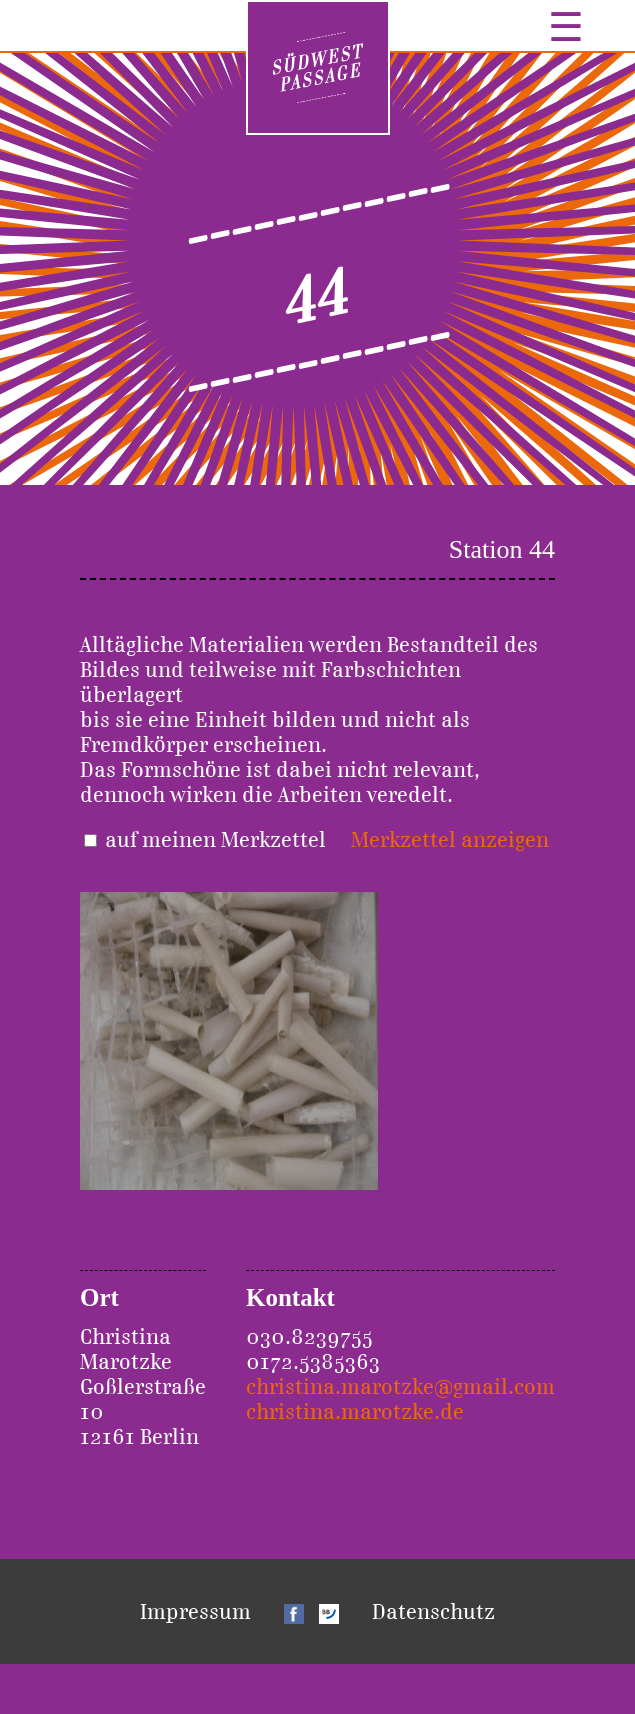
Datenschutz (433, 1611)
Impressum (195, 1611)
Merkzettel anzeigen (450, 839)
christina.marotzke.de (355, 1411)
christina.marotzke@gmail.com (400, 1386)
